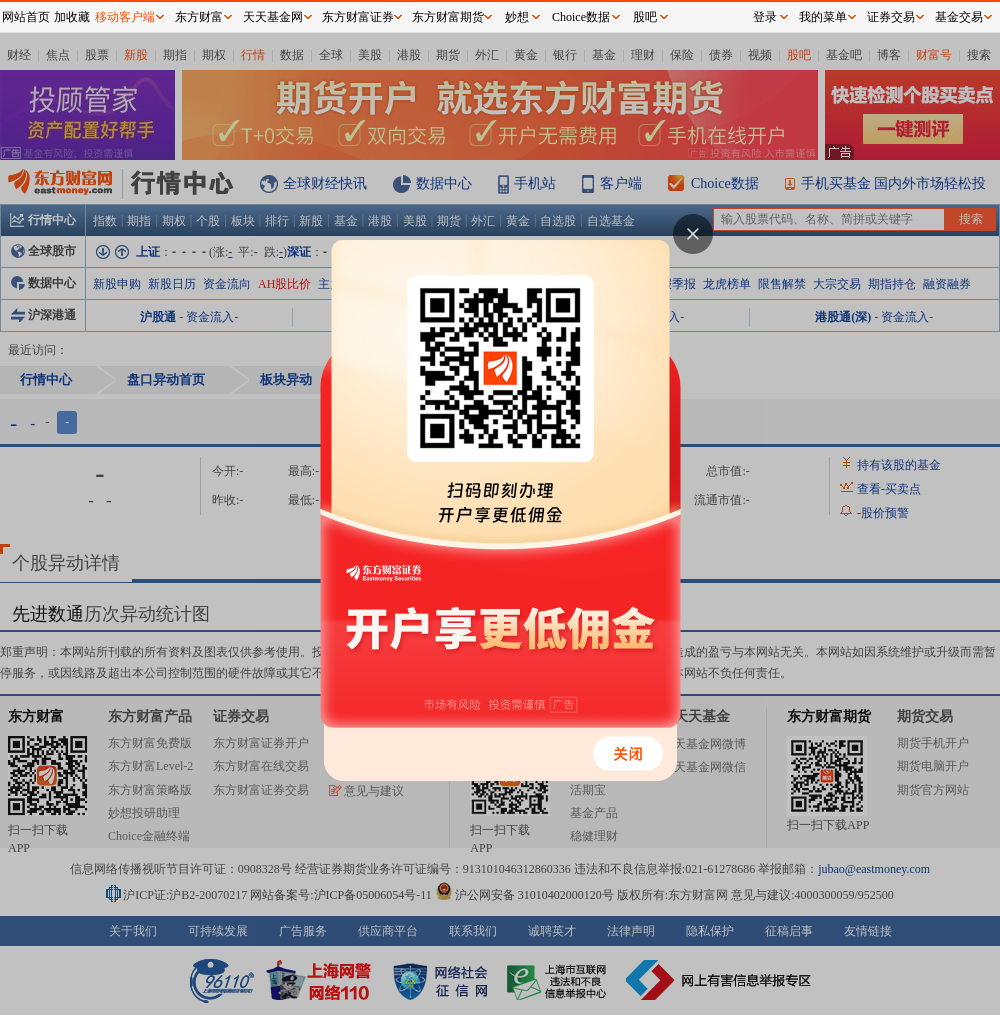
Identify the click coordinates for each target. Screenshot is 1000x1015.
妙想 (517, 17)
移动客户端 (125, 17)
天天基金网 (273, 17)
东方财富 (199, 17)
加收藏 (72, 17)
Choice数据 (581, 17)
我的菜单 (823, 17)
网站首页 (26, 17)
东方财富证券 (358, 17)
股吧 (645, 17)
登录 (765, 17)
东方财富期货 (448, 17)
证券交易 (891, 17)
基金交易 (959, 17)
